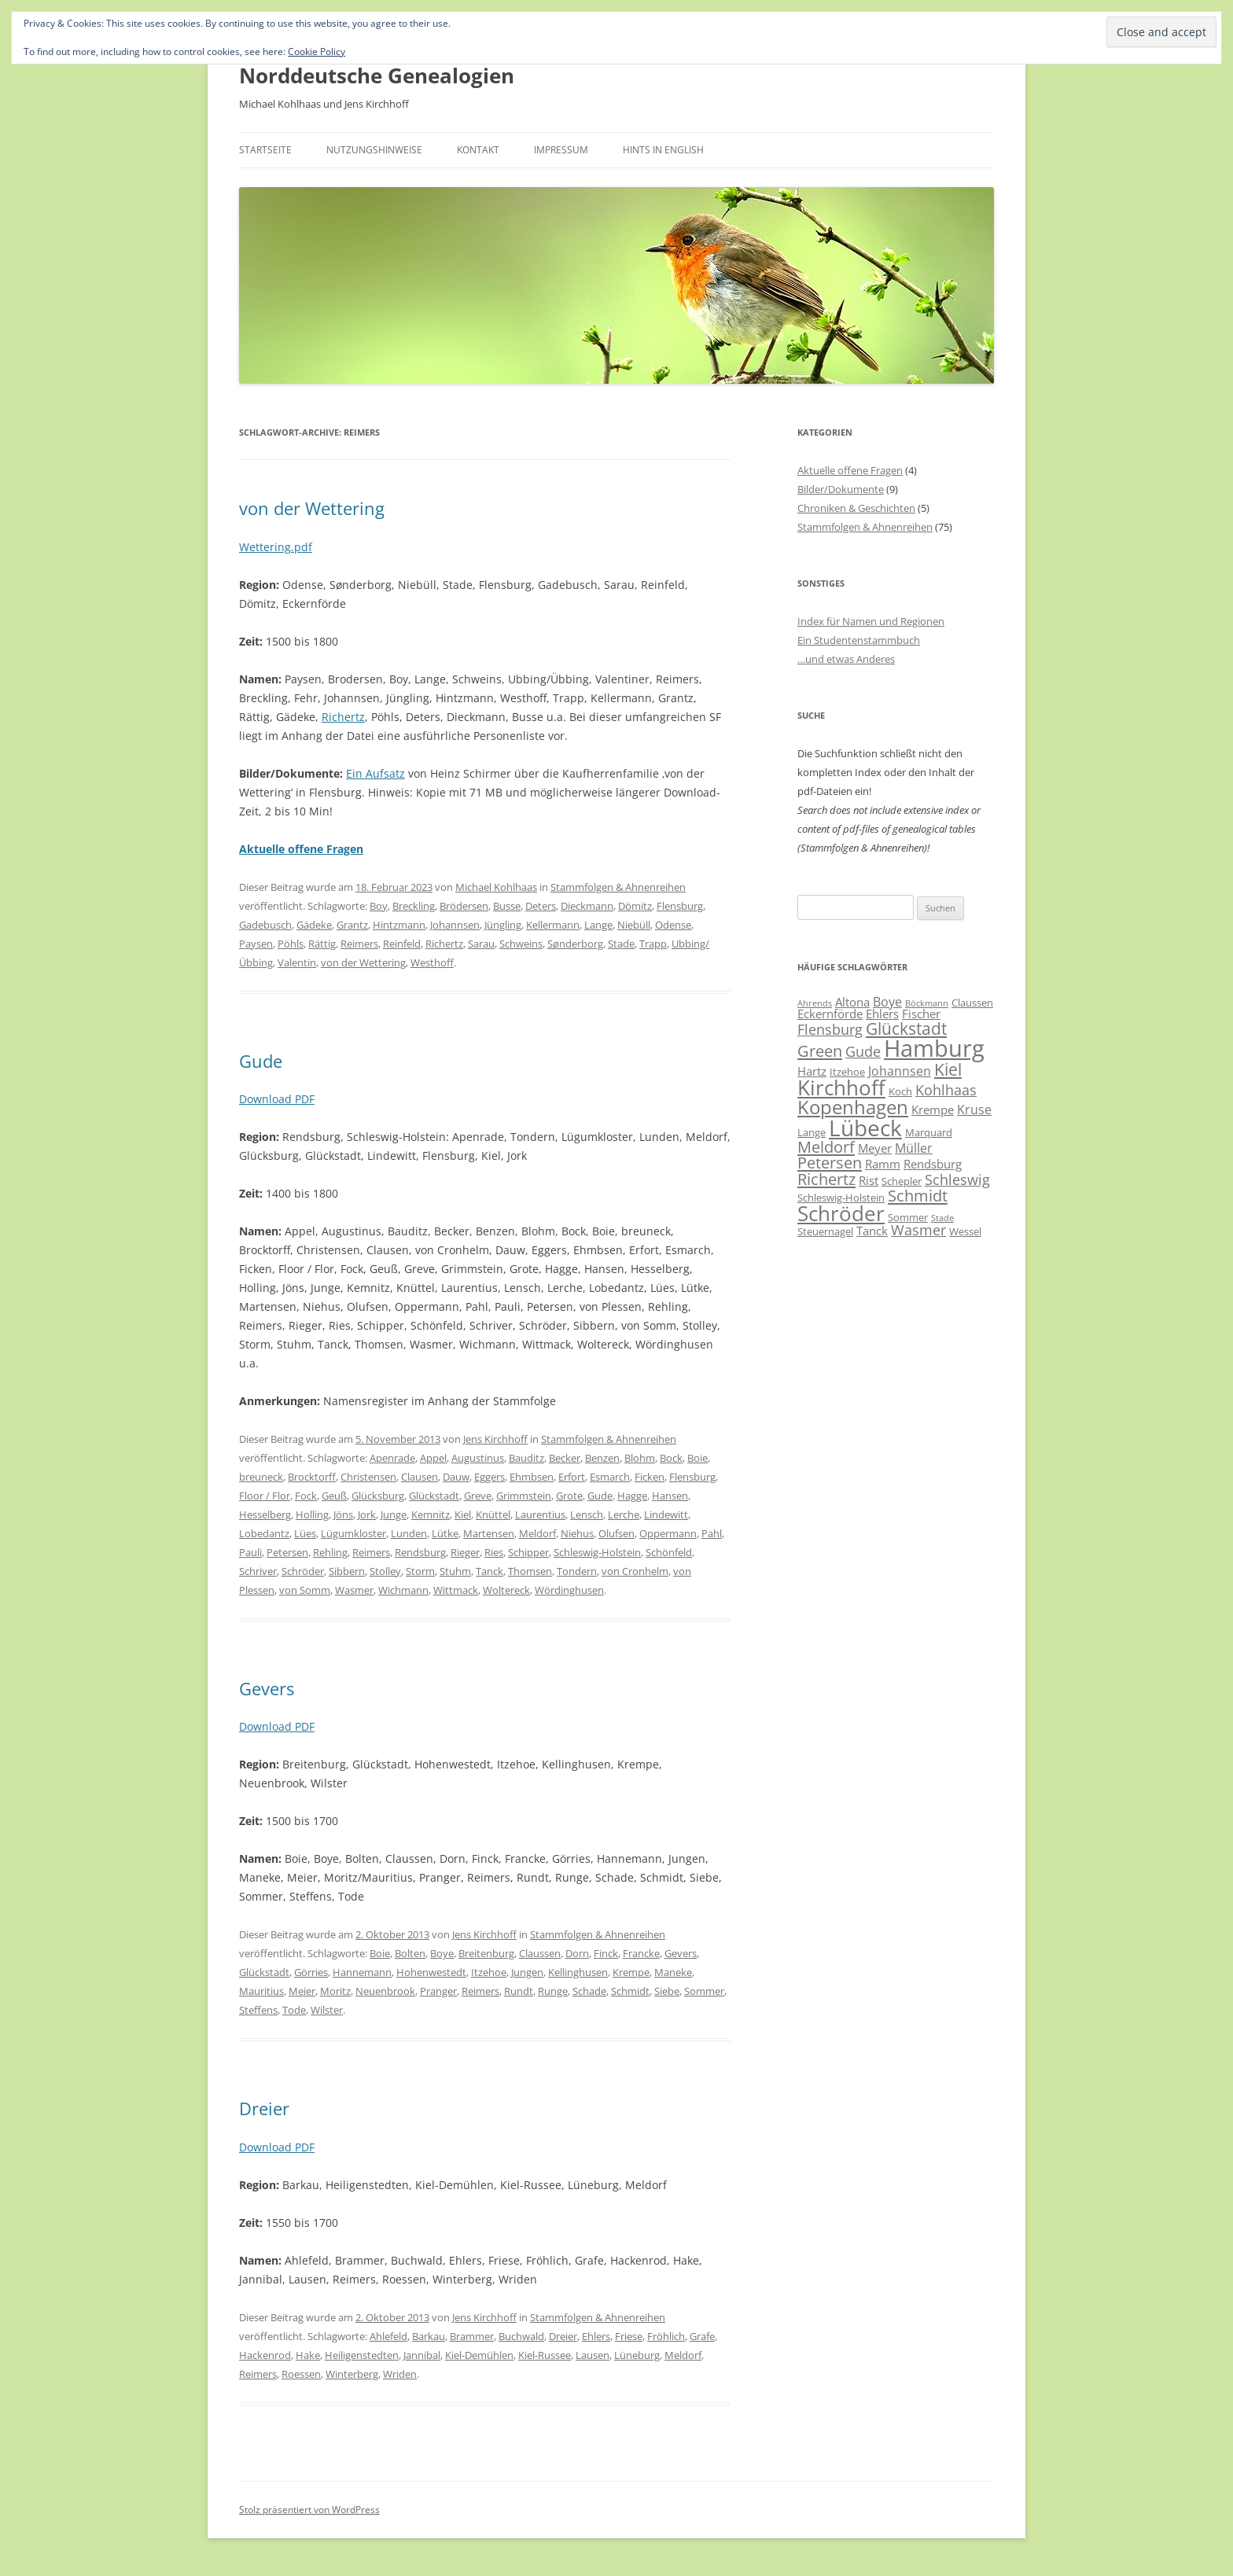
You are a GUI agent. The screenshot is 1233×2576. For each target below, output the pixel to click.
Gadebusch (265, 925)
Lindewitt (666, 1514)
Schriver (258, 1571)
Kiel (463, 1514)
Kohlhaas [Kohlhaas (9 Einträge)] (946, 1089)
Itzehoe (488, 1972)
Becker (564, 1458)
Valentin (297, 962)
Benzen (602, 1458)
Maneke (673, 1972)
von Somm (304, 1590)
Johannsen (455, 925)
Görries (311, 1972)
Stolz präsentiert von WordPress (309, 2509)
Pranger (438, 1991)
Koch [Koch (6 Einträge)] (900, 1091)
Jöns (343, 1514)
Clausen (419, 1477)
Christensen (368, 1477)
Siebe (666, 1991)
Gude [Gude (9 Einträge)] (863, 1051)
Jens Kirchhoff (495, 1439)
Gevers (266, 1688)
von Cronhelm (635, 1571)
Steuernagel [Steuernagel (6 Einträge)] (825, 1231)
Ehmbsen (532, 1477)
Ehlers (596, 2336)
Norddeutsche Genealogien (376, 75)
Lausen (592, 2355)
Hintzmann (399, 925)
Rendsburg (420, 1552)
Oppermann (668, 1533)
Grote (569, 1496)
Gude (260, 1061)
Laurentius (540, 1514)
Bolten (410, 1953)
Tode (294, 2010)
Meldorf (537, 1533)
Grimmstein (523, 1496)
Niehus (577, 1533)
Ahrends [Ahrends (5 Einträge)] (814, 1003)
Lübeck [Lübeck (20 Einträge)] (865, 1128)
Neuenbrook (385, 1991)
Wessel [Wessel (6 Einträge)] (965, 1231)
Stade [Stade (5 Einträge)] (942, 1218)
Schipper (528, 1552)
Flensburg (680, 906)
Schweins (521, 944)
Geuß (334, 1496)
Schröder (303, 1571)
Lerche (623, 1514)
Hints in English (663, 149)
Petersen (287, 1552)
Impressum (561, 149)
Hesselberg (265, 1514)
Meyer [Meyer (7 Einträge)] (875, 1148)
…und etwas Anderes (846, 659)
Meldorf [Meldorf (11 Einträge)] (826, 1146)
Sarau (481, 944)
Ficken (649, 1477)
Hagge (632, 1496)
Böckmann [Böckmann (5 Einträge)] (926, 1003)
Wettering (265, 546)
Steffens (258, 2010)
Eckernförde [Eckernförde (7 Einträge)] (830, 1013)
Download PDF (277, 1098)
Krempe (631, 1972)
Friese (628, 2336)
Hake (308, 2355)
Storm (420, 1571)
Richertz (343, 716)
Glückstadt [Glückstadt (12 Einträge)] (906, 1028)
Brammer (472, 2336)
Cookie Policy (316, 51)
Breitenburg (486, 1953)
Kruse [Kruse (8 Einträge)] (974, 1109)
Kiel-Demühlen (479, 2355)
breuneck (261, 1477)
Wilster (327, 2010)
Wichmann (403, 1590)
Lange (598, 925)
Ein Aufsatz (375, 773)
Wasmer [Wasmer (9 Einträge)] (918, 1229)
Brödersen (464, 906)
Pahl (711, 1533)
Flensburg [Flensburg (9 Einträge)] (830, 1029)
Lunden (409, 1533)
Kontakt (478, 149)
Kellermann (553, 925)
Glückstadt (434, 1496)
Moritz (335, 1991)
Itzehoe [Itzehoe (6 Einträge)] (847, 1072)
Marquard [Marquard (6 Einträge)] (928, 1132)
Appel (433, 1458)
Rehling (330, 1552)
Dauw (456, 1477)
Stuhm (455, 1571)
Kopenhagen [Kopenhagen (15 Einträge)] (852, 1107)
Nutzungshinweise (374, 149)
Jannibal (421, 2355)
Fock (306, 1496)
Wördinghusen (569, 1590)
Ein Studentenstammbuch (858, 640)
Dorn (577, 1953)
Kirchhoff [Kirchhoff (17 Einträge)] (841, 1087)
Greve (477, 1496)
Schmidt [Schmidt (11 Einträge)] (918, 1195)
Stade (621, 944)
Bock (671, 1458)
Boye (442, 1953)
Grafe (702, 2336)
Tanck (489, 1571)
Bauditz (526, 1458)
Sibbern (347, 1571)
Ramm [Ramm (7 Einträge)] (882, 1164)
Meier (302, 1991)
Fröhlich (666, 2336)
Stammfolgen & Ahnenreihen (618, 887)
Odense (673, 925)
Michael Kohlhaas (496, 887)
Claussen (540, 1953)
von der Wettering (312, 508)
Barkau (428, 2336)
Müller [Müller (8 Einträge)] (914, 1148)
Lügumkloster (353, 1533)
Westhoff (432, 962)
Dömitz (635, 906)
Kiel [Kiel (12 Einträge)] (948, 1069)
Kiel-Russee (544, 2355)
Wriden (400, 2374)
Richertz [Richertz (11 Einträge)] (826, 1179)
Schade (589, 1991)
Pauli (250, 1552)
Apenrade (392, 1458)
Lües (305, 1533)
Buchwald (521, 2336)
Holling (312, 1514)
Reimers (359, 944)
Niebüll (633, 925)
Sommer (704, 1991)
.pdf (301, 546)
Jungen (527, 1972)
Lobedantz (264, 1533)
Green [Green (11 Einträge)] (819, 1051)
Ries (493, 1552)
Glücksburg (377, 1496)
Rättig (322, 944)
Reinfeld (402, 944)
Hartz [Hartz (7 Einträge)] (811, 1071)
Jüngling (502, 925)
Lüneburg (637, 2355)
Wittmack (455, 1590)
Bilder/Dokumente (840, 489)
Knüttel (493, 1514)
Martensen (488, 1533)
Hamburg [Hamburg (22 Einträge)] (934, 1048)
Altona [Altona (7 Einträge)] (852, 1002)
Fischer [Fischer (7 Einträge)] (921, 1013)
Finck (606, 1953)
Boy (379, 906)
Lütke (445, 1533)
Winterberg (352, 2374)
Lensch (586, 1514)
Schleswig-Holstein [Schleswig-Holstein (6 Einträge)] (841, 1197)
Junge (394, 1514)
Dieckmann (587, 906)
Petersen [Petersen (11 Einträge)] (829, 1162)
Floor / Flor (264, 1496)
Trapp (653, 944)
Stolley (385, 1571)
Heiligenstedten (362, 2355)
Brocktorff (312, 1477)
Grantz (352, 925)
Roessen (301, 2374)
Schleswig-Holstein (597, 1552)
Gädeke (314, 925)
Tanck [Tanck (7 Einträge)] (872, 1230)
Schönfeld (669, 1552)
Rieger (465, 1552)
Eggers (489, 1477)
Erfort (571, 1477)
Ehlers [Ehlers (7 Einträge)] (882, 1013)
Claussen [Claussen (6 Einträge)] (972, 1002)
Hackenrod (265, 2355)
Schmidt (630, 1991)
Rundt (518, 1991)
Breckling (413, 906)
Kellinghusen (578, 1972)
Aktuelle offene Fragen (850, 470)
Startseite (265, 149)
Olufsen (616, 1533)
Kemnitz (430, 1514)
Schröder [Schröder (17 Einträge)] (841, 1213)
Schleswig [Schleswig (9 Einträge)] (957, 1179)
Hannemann (362, 1972)
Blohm (639, 1458)
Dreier (264, 2108)
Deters (540, 906)
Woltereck (506, 1590)
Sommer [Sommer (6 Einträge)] (908, 1217)
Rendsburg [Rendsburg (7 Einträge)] (933, 1164)
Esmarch (610, 1477)
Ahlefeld (388, 2336)
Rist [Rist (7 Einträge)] (868, 1180)
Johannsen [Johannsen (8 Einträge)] (899, 1071)
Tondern (577, 1571)
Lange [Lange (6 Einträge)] (811, 1132)
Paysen (256, 944)
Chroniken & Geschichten (856, 508)
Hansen (670, 1496)
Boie (697, 1458)
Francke (641, 1953)
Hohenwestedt (431, 1972)
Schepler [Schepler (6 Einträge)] (902, 1181)
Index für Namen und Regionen (870, 621)
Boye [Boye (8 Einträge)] (887, 1001)
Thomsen (530, 1571)
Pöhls (291, 944)
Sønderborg (575, 944)
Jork (367, 1514)
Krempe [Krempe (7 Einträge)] (932, 1109)
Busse (507, 906)
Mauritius (261, 1991)
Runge (553, 1991)
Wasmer (354, 1590)
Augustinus (477, 1458)
